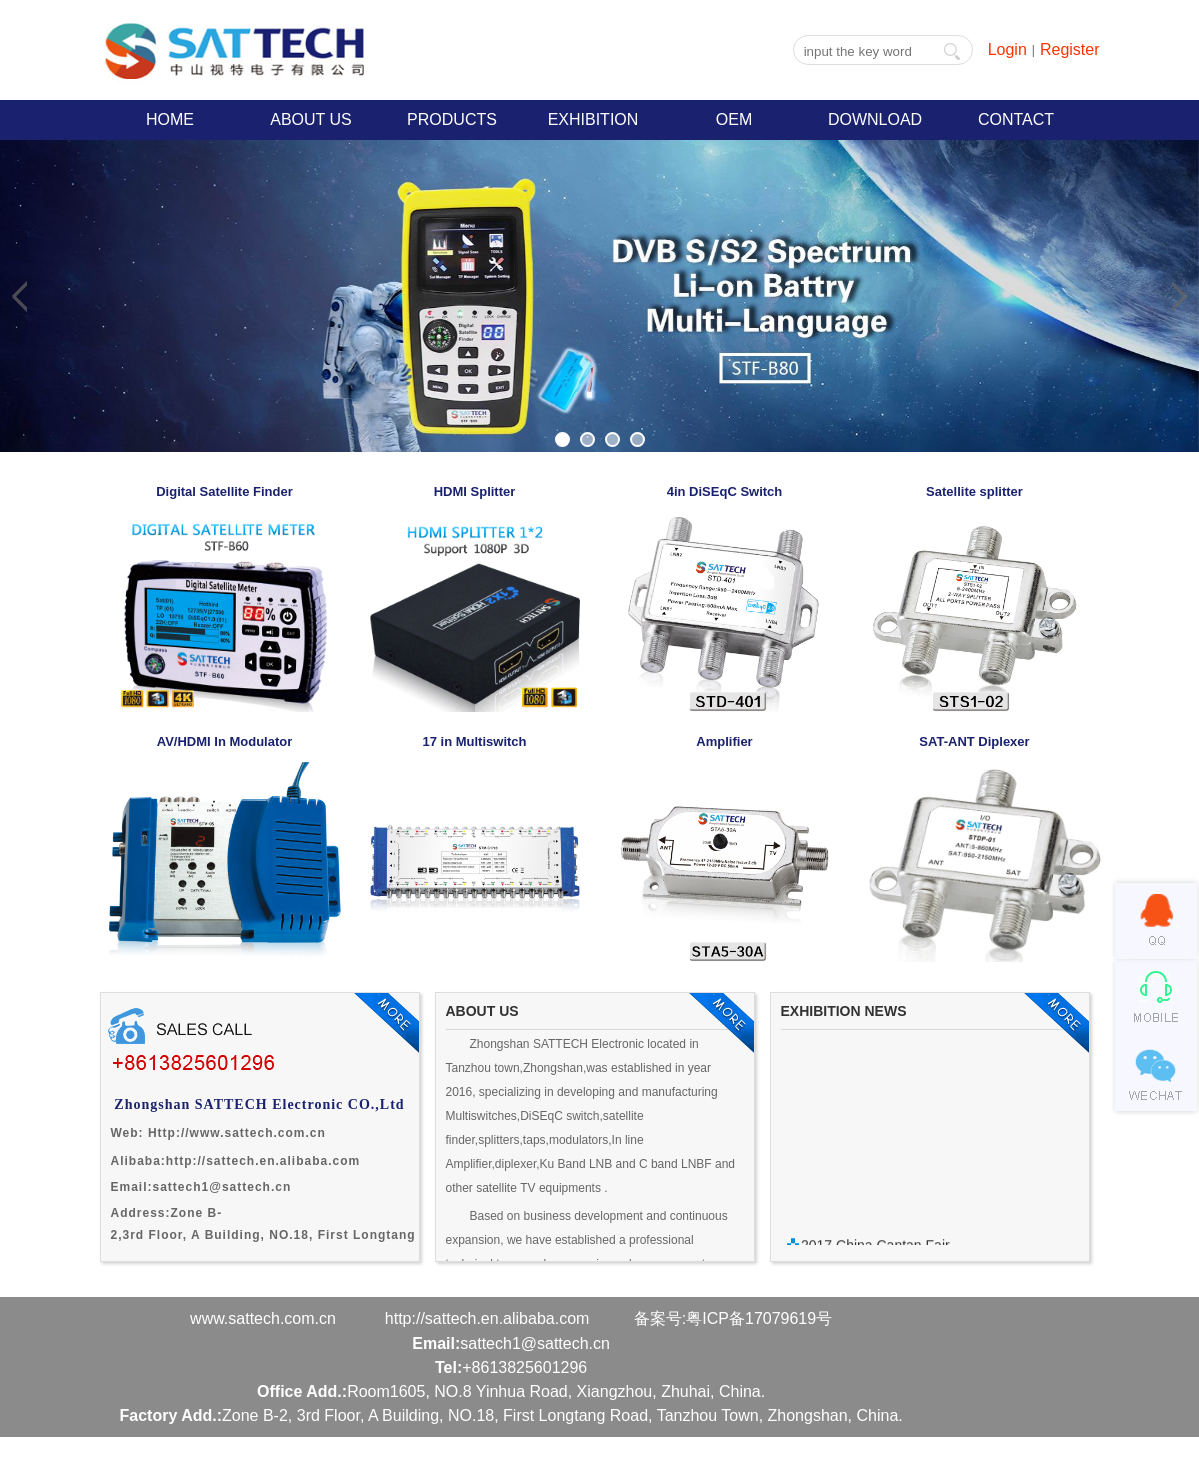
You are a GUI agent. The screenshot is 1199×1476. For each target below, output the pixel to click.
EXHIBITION (593, 119)
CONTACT (1016, 119)
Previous (19, 296)
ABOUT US (311, 119)
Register (1070, 49)
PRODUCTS (452, 119)
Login (1007, 49)
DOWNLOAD (875, 119)
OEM (734, 119)
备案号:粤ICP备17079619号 (733, 1318)
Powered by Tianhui (172, 1464)
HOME (170, 119)
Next (1179, 296)
